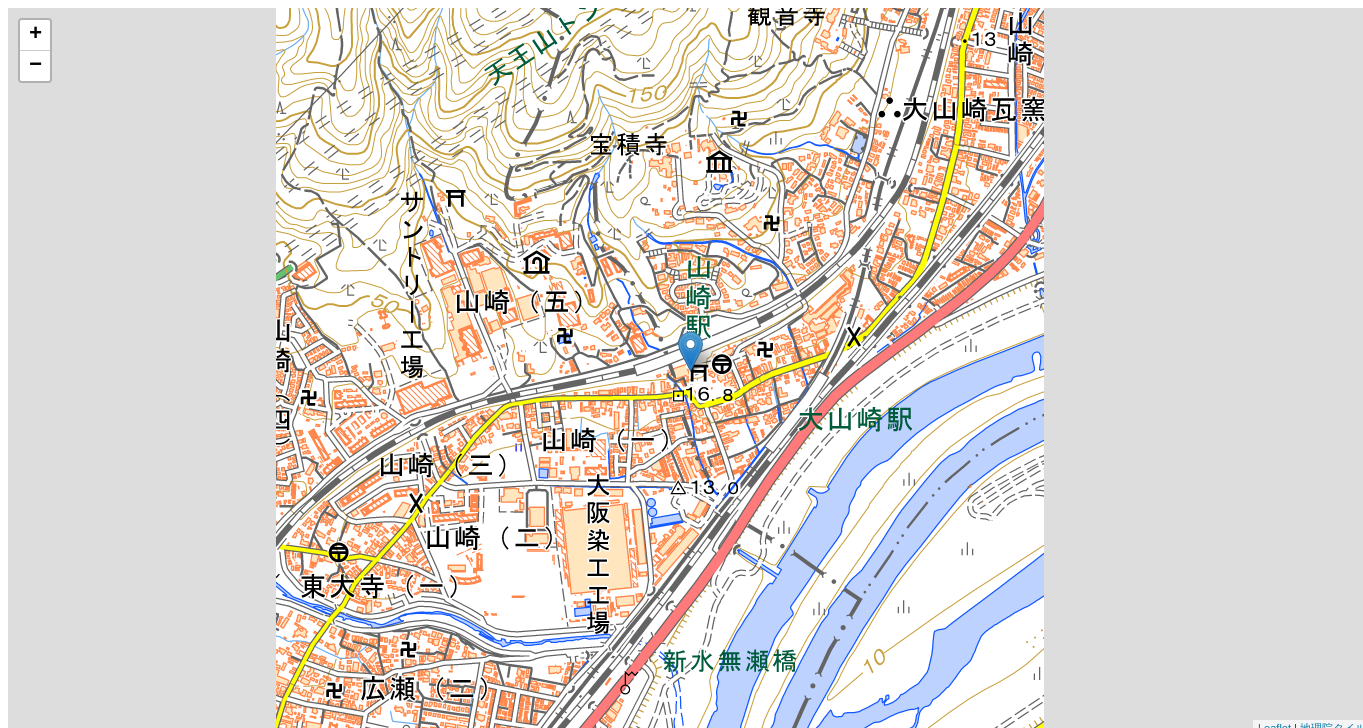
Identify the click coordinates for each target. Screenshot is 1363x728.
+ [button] (35, 35)
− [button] (35, 66)
